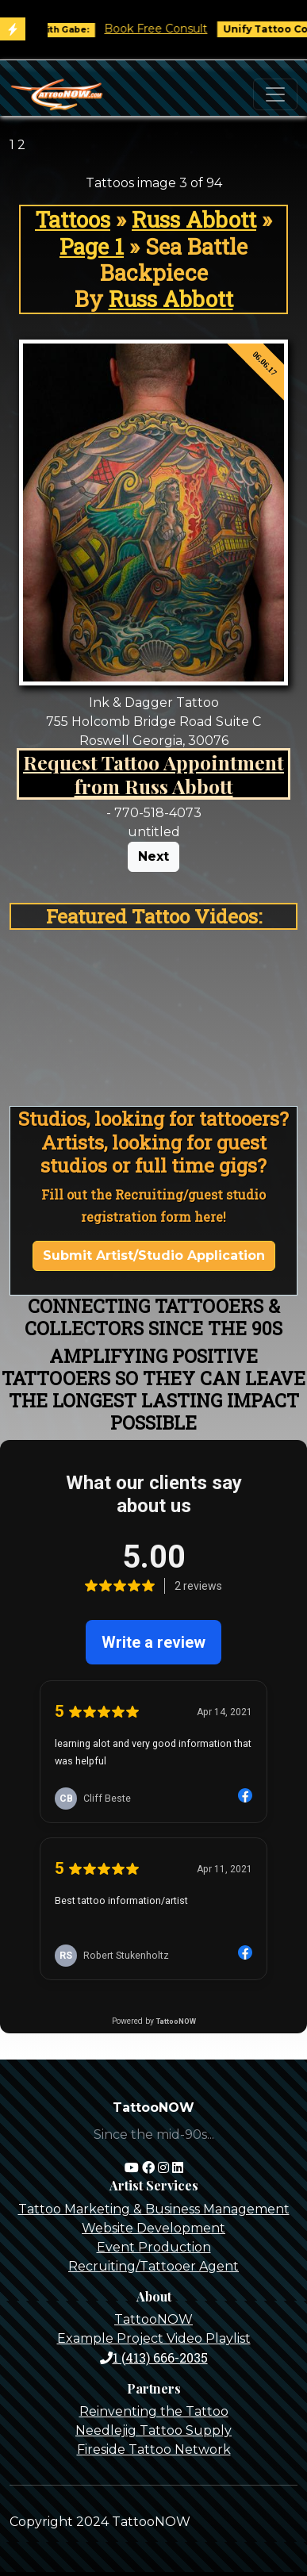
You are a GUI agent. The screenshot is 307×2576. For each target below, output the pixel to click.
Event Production (154, 2247)
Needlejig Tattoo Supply (153, 2430)
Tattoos (72, 219)
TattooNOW (153, 2319)
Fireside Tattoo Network (154, 2449)
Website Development (153, 2228)
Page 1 (91, 246)
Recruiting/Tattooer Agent (153, 2266)
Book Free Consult (165, 28)
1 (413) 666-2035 (154, 2357)
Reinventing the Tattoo (153, 2411)
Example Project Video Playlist (154, 2338)
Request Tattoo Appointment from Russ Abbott (153, 774)
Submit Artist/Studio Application (154, 1255)
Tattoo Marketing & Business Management (154, 2209)
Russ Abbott (194, 219)
